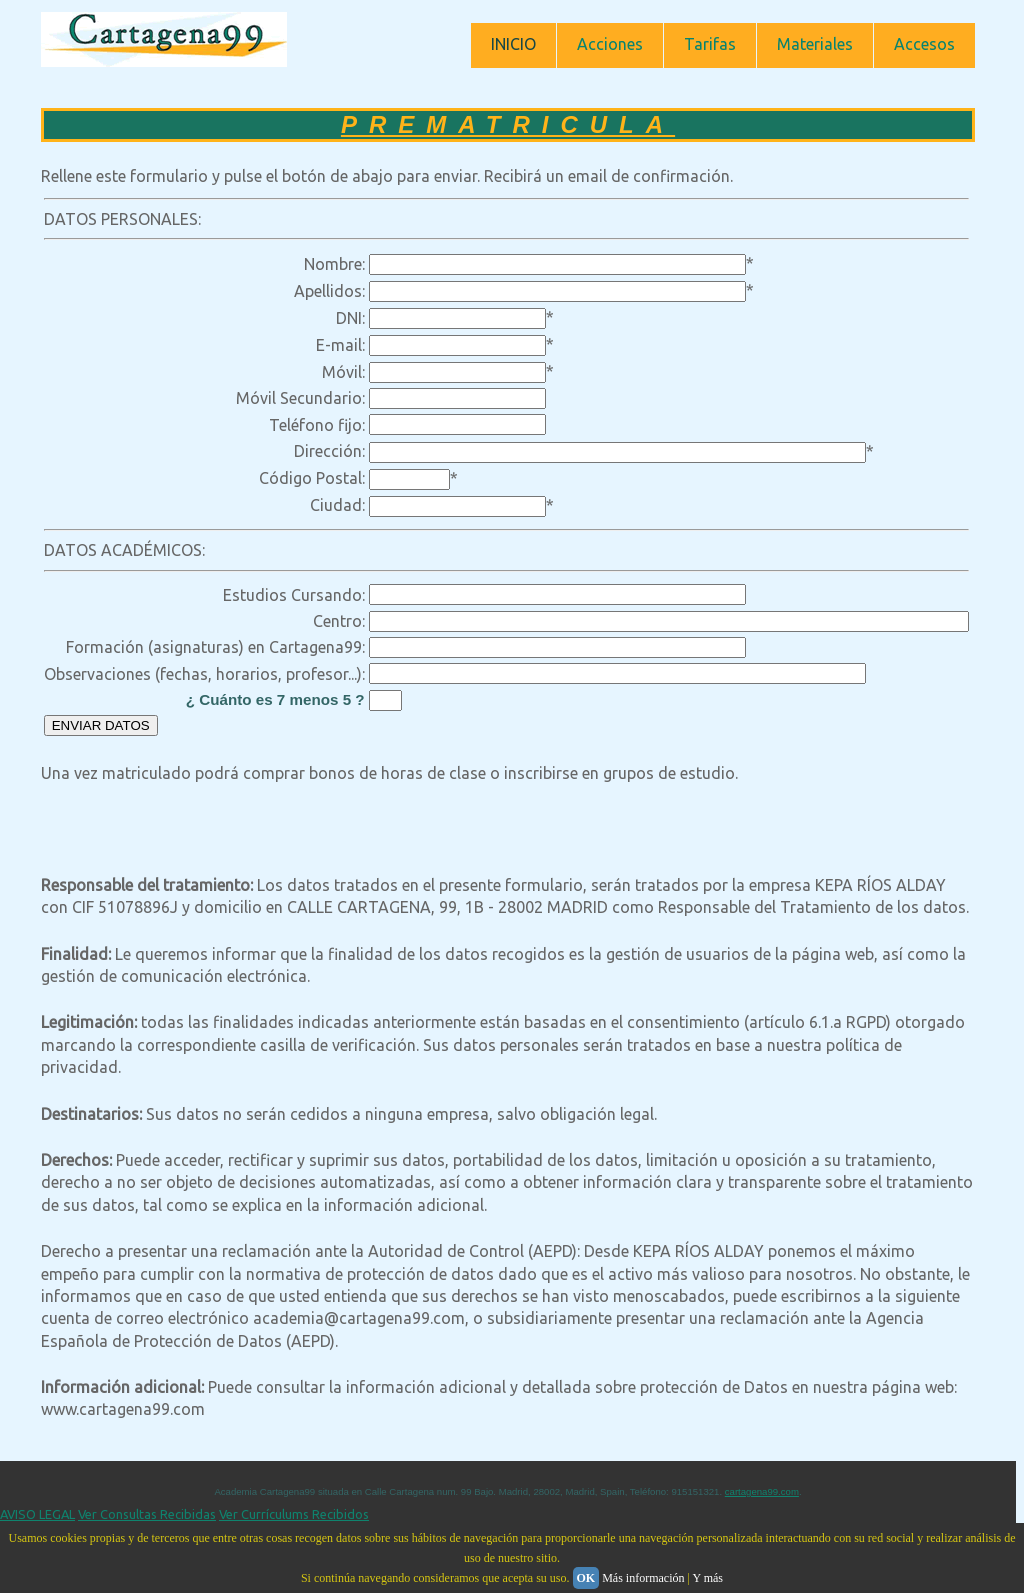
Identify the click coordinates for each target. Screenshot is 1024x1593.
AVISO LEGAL (37, 1514)
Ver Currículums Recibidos (294, 1514)
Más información (643, 1578)
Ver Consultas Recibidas (147, 1514)
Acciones (610, 44)
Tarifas (710, 44)
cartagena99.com (762, 1491)
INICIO (513, 44)
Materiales (815, 44)
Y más (707, 1578)
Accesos (924, 44)
